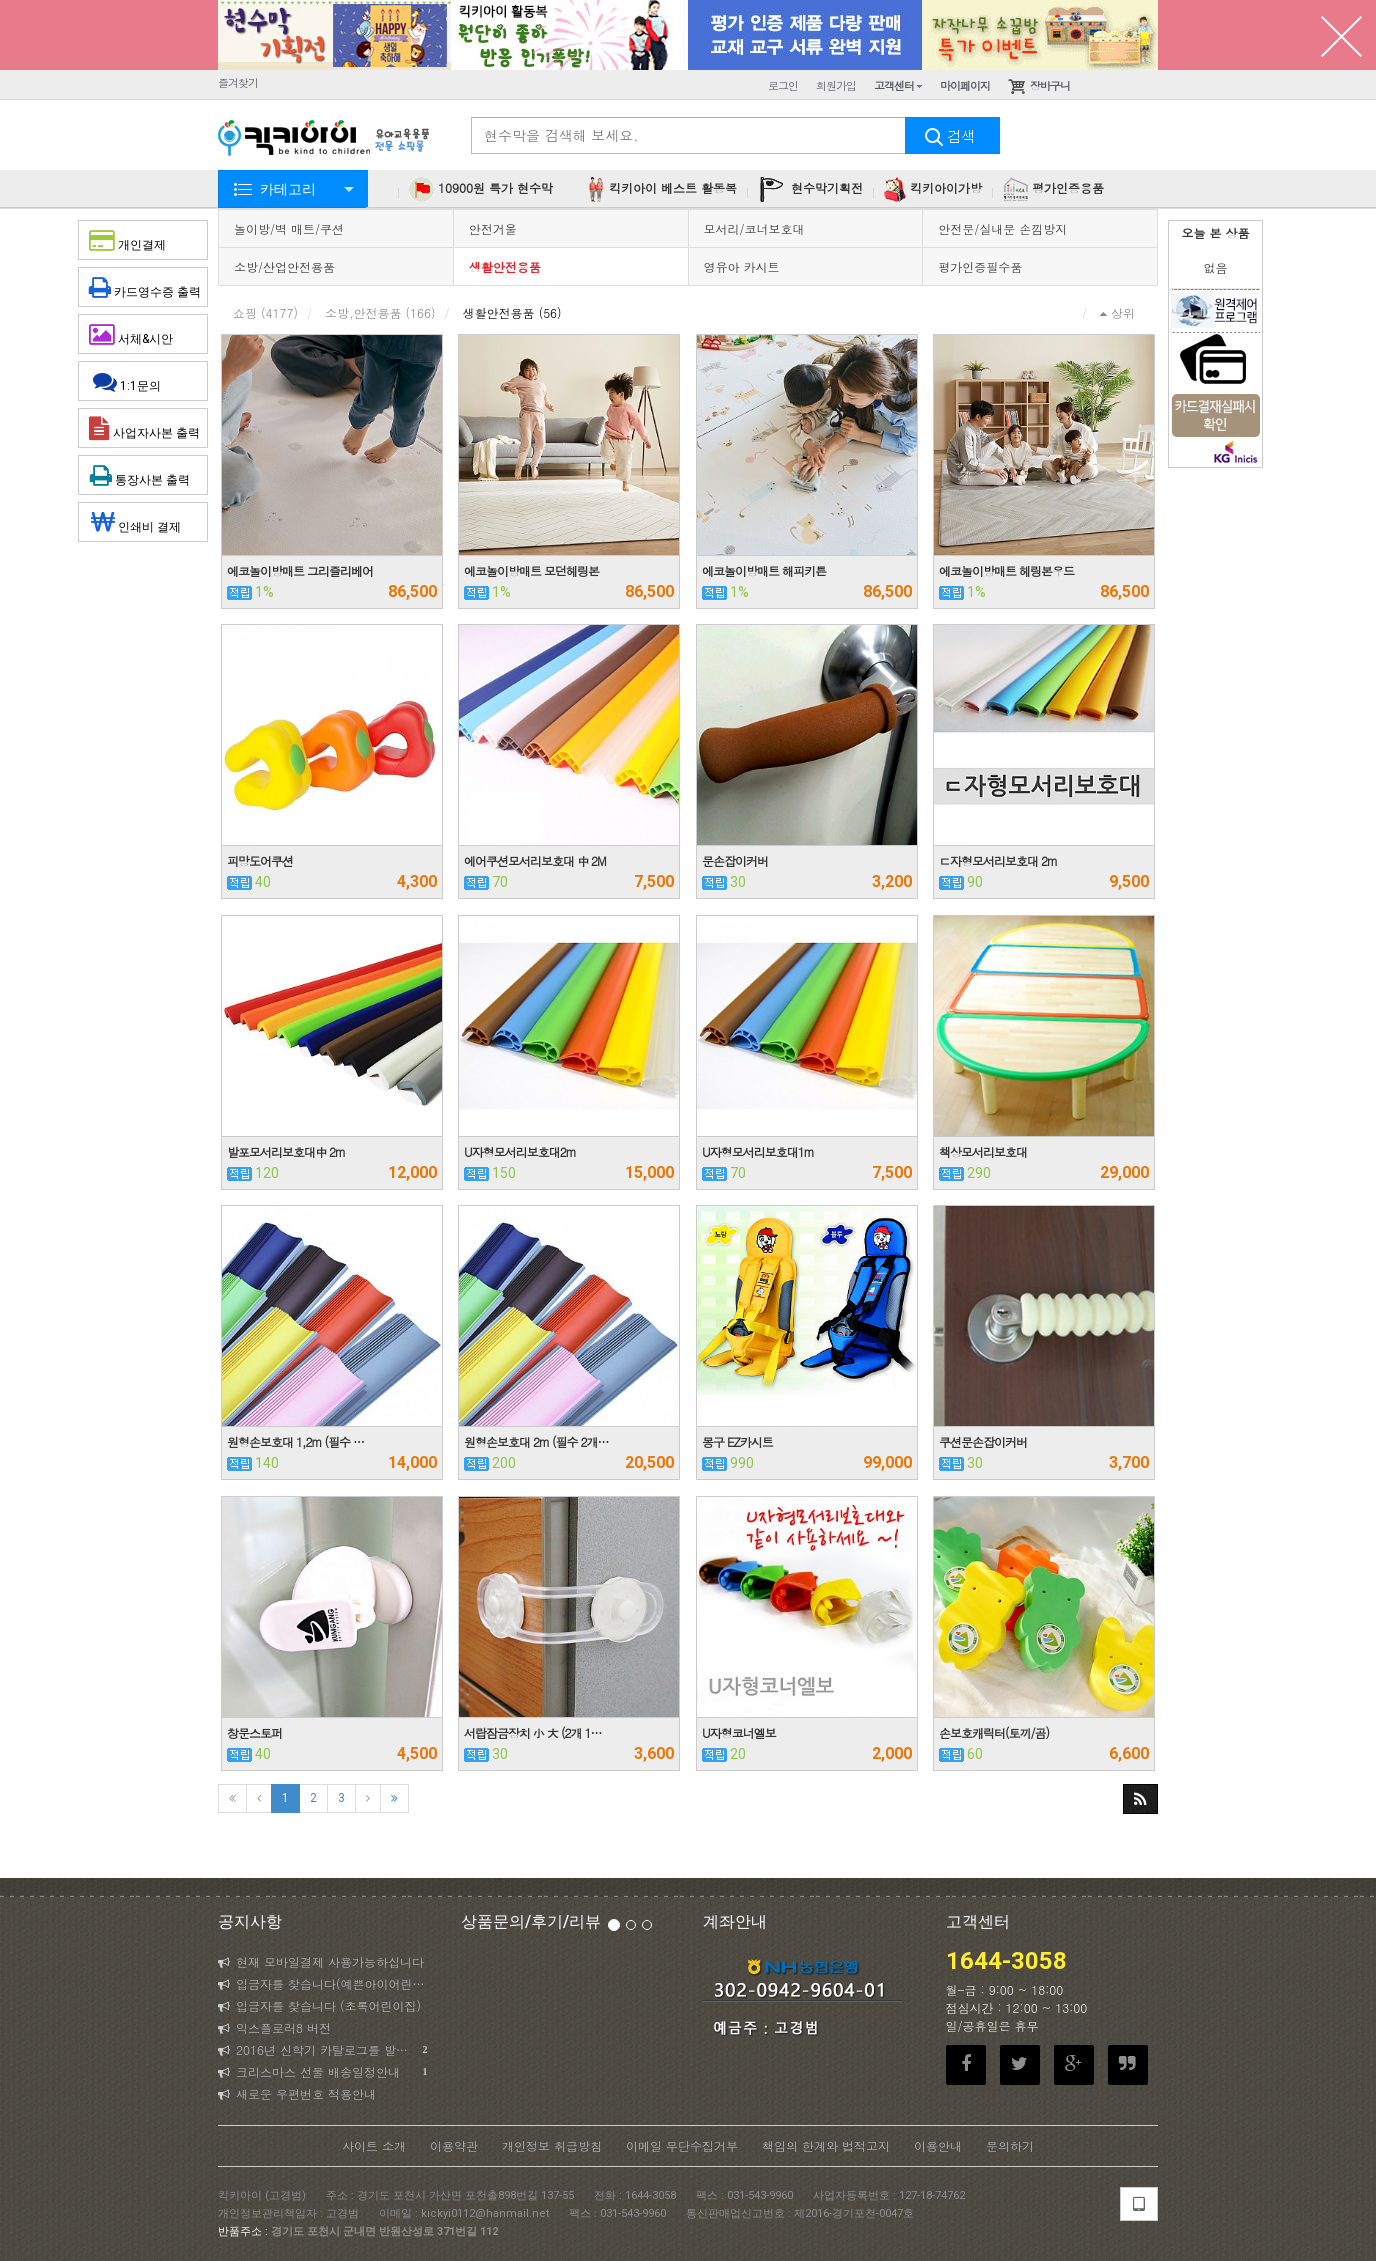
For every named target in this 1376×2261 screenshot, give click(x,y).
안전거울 (493, 228)
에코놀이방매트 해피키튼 (764, 570)
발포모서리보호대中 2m (286, 1151)
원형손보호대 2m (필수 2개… (536, 1441)
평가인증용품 (1053, 189)
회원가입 (836, 85)
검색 (953, 135)
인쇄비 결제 (143, 522)
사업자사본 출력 (144, 428)
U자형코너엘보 (739, 1732)
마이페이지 (965, 85)
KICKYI (325, 139)
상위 (1117, 312)
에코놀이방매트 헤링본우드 (1006, 570)
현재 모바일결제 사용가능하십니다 (321, 1961)
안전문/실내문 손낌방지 (1002, 228)
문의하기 (1010, 2145)
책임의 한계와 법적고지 (826, 2145)
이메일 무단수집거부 (682, 2145)
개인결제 (144, 240)
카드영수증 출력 (145, 287)
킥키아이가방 (933, 189)
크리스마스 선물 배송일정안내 (322, 2072)
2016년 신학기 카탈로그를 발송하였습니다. (324, 2050)
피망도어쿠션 (260, 860)
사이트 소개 (374, 2145)
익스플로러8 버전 (274, 2027)
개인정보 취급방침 (552, 2145)
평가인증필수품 (980, 266)
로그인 (783, 85)
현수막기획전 (810, 189)
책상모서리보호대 (983, 1151)
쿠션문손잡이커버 (983, 1441)
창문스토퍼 (254, 1732)
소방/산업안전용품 (284, 266)
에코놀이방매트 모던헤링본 (531, 570)
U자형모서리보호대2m (520, 1151)
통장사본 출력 (143, 475)
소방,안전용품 (380, 312)
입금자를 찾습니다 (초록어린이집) (319, 2005)
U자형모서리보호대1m (758, 1151)
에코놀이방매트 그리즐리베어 (300, 570)
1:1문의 (143, 381)
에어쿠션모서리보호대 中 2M (535, 860)
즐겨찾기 (238, 82)
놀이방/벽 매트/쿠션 (289, 228)
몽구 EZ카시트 (737, 1441)
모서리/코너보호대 (754, 228)
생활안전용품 (505, 266)
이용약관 (454, 2145)
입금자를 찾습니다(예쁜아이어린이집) (324, 1983)
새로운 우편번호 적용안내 (297, 2093)
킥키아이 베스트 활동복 (660, 189)
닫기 (1341, 35)
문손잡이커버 (735, 860)
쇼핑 (265, 312)
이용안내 (938, 2145)
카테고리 (288, 189)
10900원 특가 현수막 (481, 189)
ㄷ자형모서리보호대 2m (998, 860)
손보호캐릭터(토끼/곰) (994, 1732)
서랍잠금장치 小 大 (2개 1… (533, 1732)
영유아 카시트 (742, 266)
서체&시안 (147, 334)
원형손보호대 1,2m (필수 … (295, 1441)
